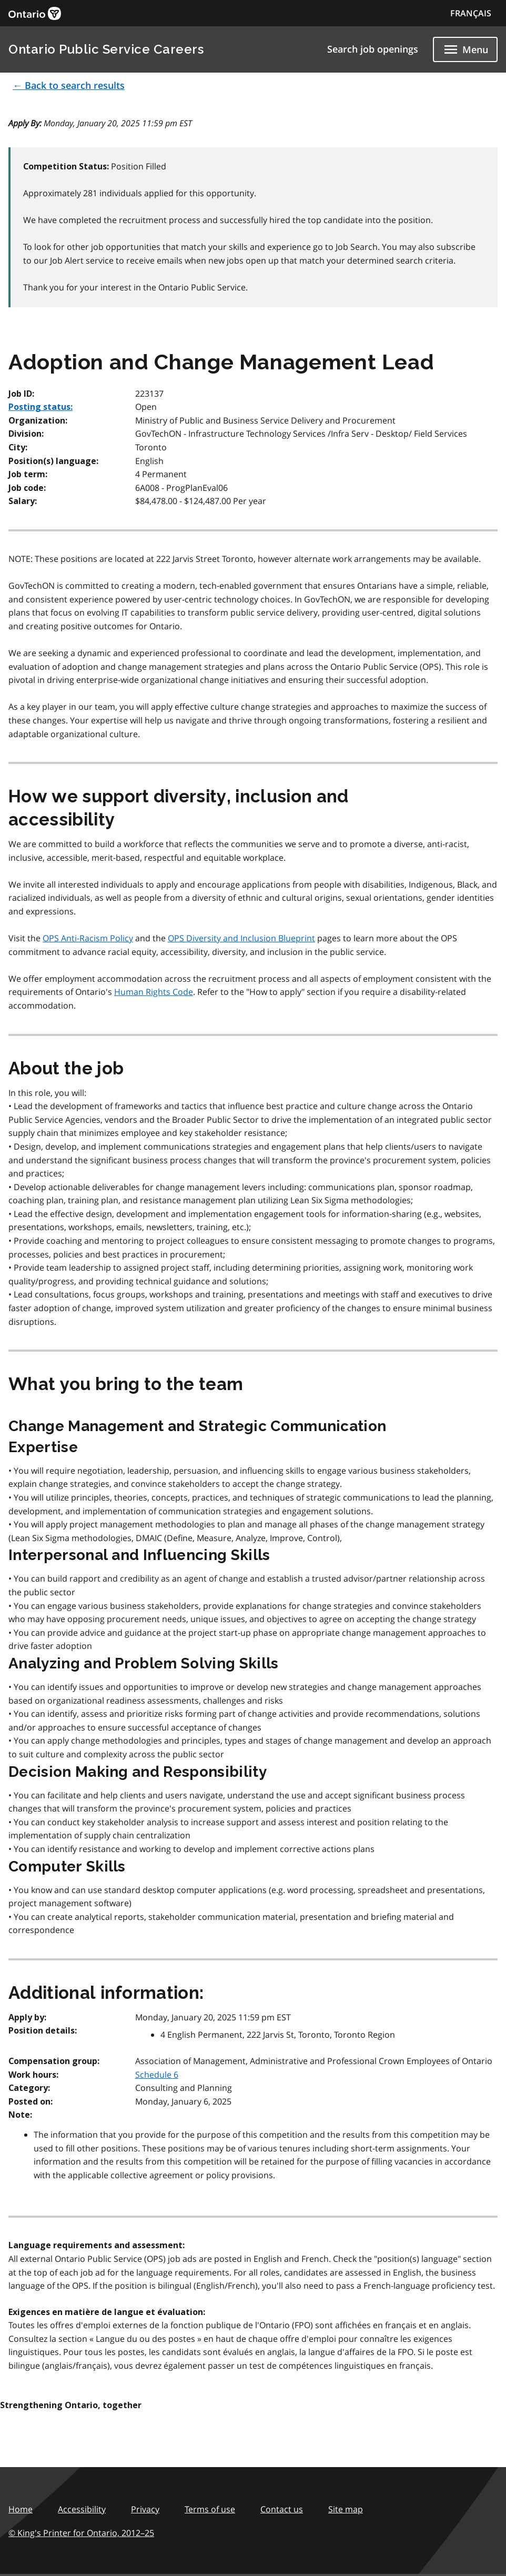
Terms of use (210, 2509)
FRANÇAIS (470, 13)
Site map (345, 2509)
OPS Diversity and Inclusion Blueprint (241, 938)
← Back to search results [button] (69, 85)
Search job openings (372, 49)
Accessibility (82, 2509)
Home (20, 2509)
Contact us (281, 2509)
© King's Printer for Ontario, (81, 2533)
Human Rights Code (153, 992)
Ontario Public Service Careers (106, 49)
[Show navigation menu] (465, 49)
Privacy (145, 2509)
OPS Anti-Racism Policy (88, 938)
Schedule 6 (156, 2074)
